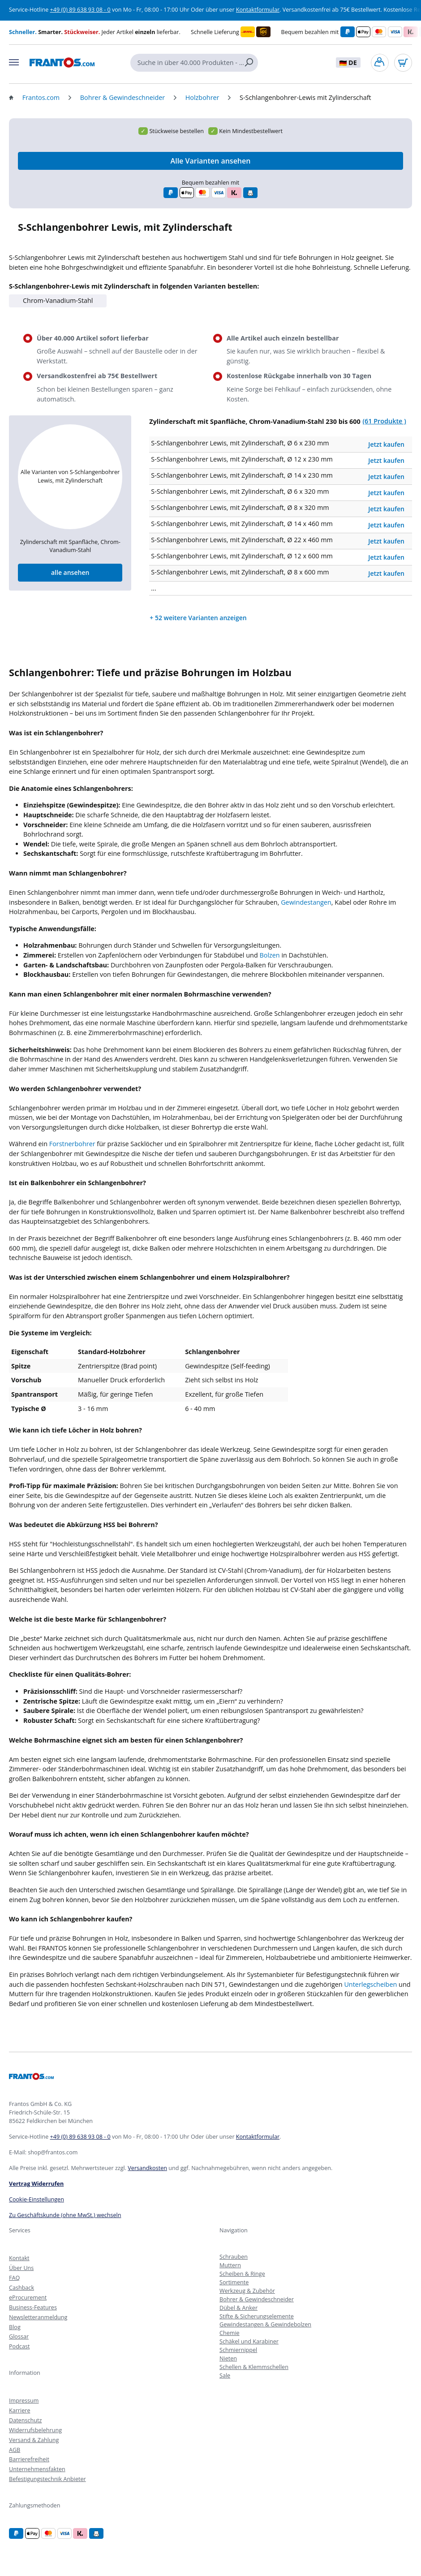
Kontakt (19, 2258)
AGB (14, 2450)
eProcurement (28, 2297)
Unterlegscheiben (370, 1984)
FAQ (14, 2278)
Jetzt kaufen (386, 444)
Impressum (24, 2400)
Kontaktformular (257, 9)
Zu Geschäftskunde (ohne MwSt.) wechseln (65, 2215)
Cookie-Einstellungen (36, 2199)
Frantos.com (41, 97)
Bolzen (269, 955)
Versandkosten (147, 2168)
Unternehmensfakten (37, 2469)
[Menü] (14, 62)
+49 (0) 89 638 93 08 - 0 (80, 9)
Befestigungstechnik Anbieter (47, 2479)
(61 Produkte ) (384, 421)
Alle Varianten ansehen (211, 161)
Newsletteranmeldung (38, 2317)
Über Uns (21, 2268)
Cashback (21, 2287)
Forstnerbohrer (72, 1143)
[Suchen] (251, 63)
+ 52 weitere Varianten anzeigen (198, 617)
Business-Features (33, 2307)
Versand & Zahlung (34, 2440)
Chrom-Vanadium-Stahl (58, 300)
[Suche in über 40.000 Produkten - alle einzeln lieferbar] (187, 63)
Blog (15, 2327)
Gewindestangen (306, 902)
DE (348, 62)
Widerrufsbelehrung (35, 2430)
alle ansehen (70, 572)
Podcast (19, 2346)
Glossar (19, 2336)
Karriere (19, 2410)
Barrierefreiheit (29, 2459)
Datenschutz (25, 2420)
